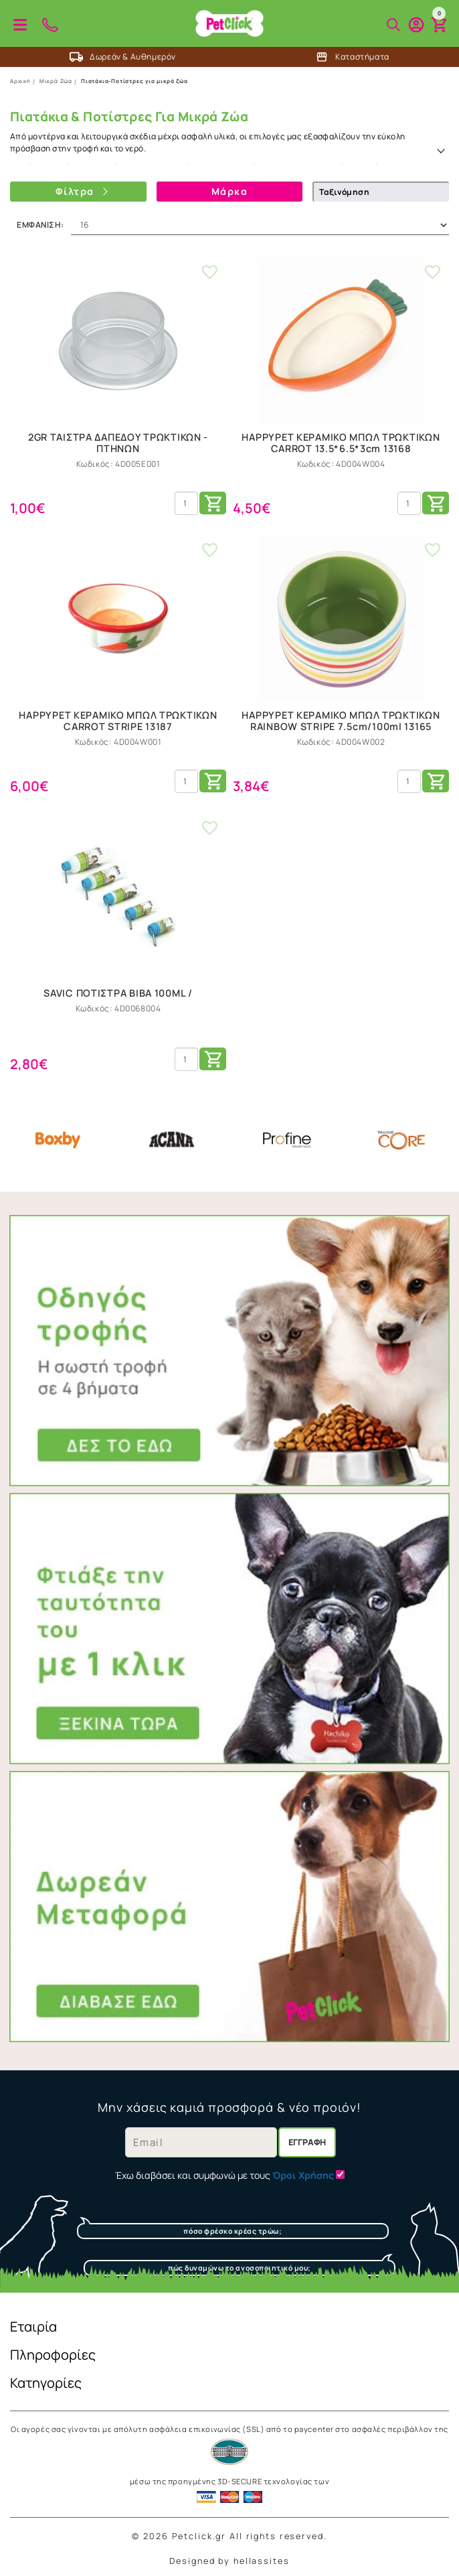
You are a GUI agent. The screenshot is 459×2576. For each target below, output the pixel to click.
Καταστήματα (352, 57)
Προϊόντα (20, 25)
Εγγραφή (307, 2142)
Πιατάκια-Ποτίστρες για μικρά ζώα (134, 80)
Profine (287, 1140)
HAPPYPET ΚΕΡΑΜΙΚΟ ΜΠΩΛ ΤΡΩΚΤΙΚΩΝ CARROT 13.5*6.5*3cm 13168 (341, 443)
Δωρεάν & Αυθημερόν (123, 57)
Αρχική (20, 80)
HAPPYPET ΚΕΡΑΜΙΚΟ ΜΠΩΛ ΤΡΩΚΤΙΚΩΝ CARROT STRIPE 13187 (118, 721)
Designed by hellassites (229, 2561)
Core (401, 1140)
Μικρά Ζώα (55, 80)
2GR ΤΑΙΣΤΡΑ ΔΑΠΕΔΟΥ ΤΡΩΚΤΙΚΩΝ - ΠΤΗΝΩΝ (118, 443)
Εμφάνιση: (40, 224)
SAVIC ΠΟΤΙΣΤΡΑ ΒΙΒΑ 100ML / (117, 993)
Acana (172, 1140)
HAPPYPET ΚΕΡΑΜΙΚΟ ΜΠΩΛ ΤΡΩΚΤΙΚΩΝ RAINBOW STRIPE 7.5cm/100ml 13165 (341, 721)
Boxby (57, 1140)
